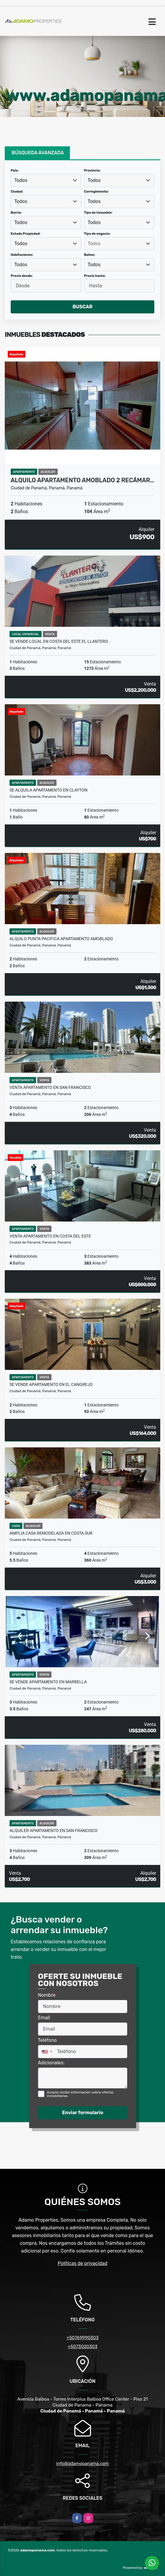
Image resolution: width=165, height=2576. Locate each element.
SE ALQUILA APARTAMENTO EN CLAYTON (48, 790)
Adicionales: (51, 2063)
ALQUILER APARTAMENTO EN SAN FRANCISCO (54, 1830)
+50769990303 (83, 2337)
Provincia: (92, 170)
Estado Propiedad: (25, 234)
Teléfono (49, 2040)
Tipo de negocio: (97, 234)
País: (14, 170)
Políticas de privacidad (82, 2263)
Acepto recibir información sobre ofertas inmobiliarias (80, 2094)
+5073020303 (83, 2346)
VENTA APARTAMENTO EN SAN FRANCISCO (50, 1087)
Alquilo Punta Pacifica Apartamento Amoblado (61, 938)
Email (45, 2017)
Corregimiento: (96, 191)
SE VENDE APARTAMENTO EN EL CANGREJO (51, 1384)
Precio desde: (22, 276)
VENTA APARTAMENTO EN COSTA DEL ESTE (50, 1236)
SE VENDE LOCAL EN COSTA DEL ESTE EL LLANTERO (59, 641)
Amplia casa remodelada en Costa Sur (51, 1533)
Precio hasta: (95, 276)
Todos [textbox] (20, 180)
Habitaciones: (22, 255)
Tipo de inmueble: (98, 213)
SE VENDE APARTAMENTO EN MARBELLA (48, 1681)
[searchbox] (119, 244)
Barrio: (16, 213)
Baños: (89, 255)
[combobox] (46, 180)
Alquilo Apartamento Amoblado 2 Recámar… (82, 480)
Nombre (48, 1995)
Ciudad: (17, 191)
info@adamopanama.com (82, 2463)
